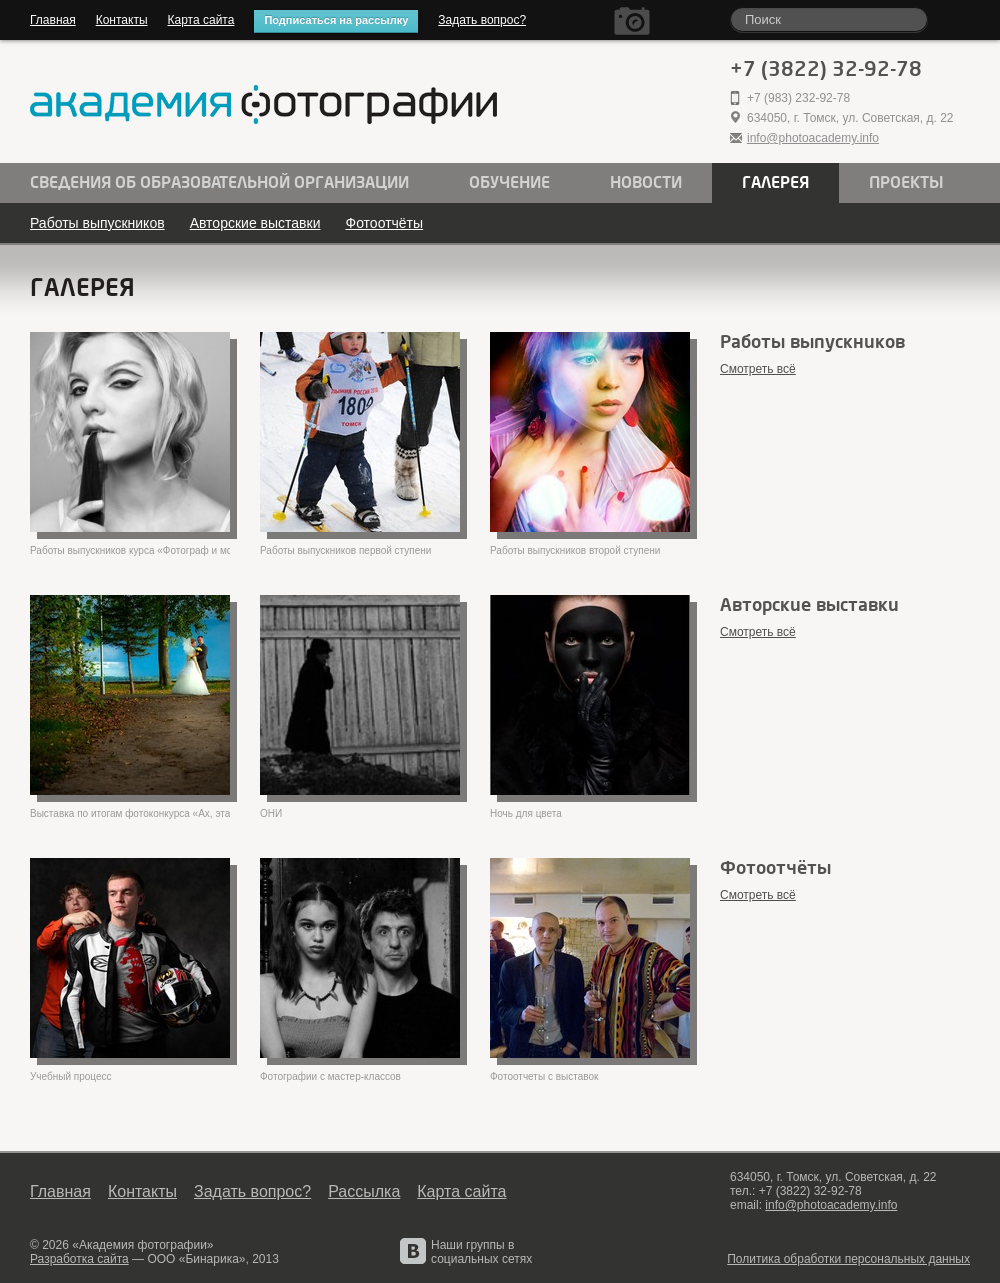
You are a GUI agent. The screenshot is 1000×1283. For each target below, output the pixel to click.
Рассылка (364, 1191)
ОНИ (271, 813)
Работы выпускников (97, 223)
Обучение (509, 183)
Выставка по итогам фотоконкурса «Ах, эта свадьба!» (130, 813)
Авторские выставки (255, 223)
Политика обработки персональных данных (848, 1259)
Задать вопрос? (482, 20)
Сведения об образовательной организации (219, 183)
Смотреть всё (758, 369)
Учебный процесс (71, 1076)
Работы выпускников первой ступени (345, 550)
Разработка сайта (79, 1259)
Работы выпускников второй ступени (575, 550)
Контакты (122, 20)
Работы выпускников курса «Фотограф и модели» (130, 550)
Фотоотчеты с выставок (544, 1076)
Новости (646, 183)
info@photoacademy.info (813, 138)
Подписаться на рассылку (336, 20)
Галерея (775, 183)
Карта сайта (201, 20)
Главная (53, 20)
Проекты (906, 183)
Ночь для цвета (526, 813)
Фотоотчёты (384, 223)
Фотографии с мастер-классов (330, 1076)
